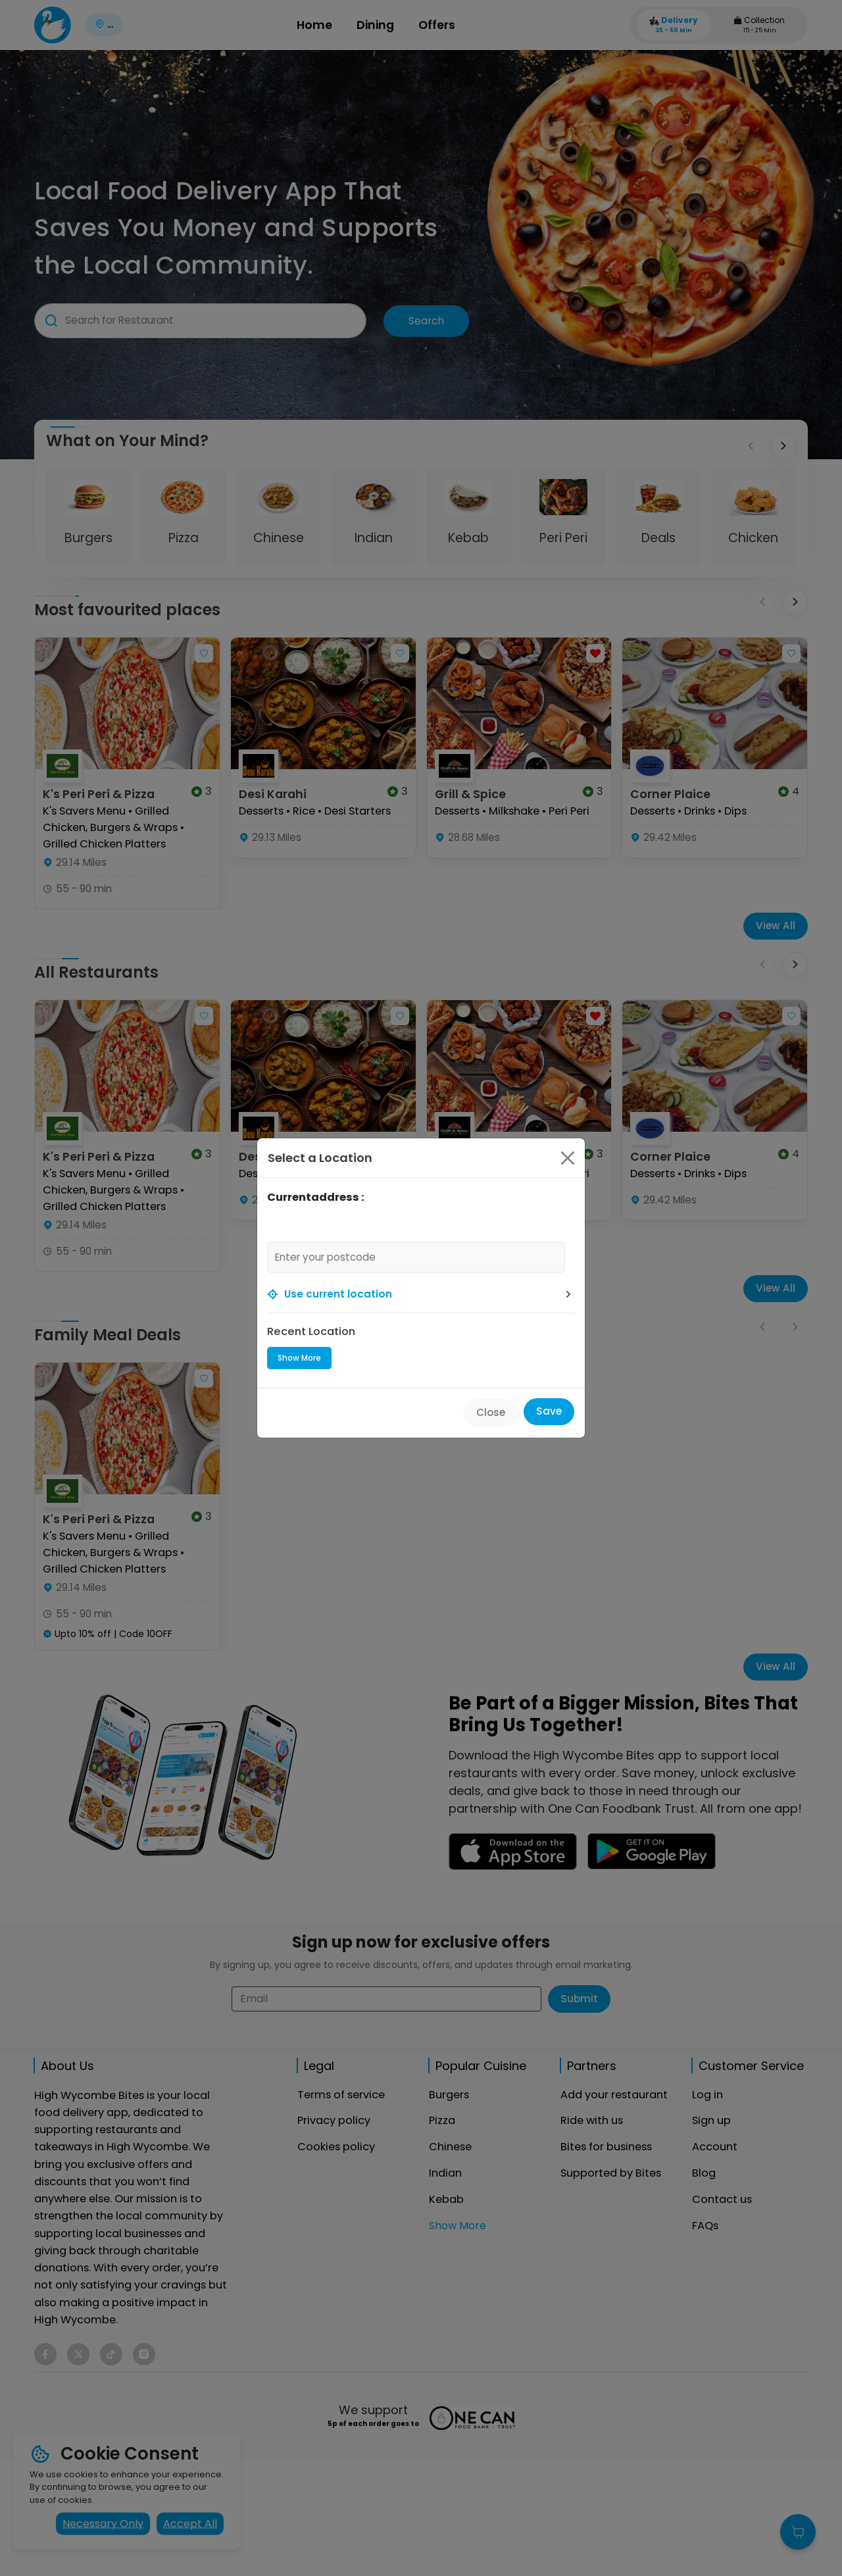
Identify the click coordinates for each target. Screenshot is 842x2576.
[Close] (568, 1158)
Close (490, 1412)
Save (549, 1411)
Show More (299, 1357)
